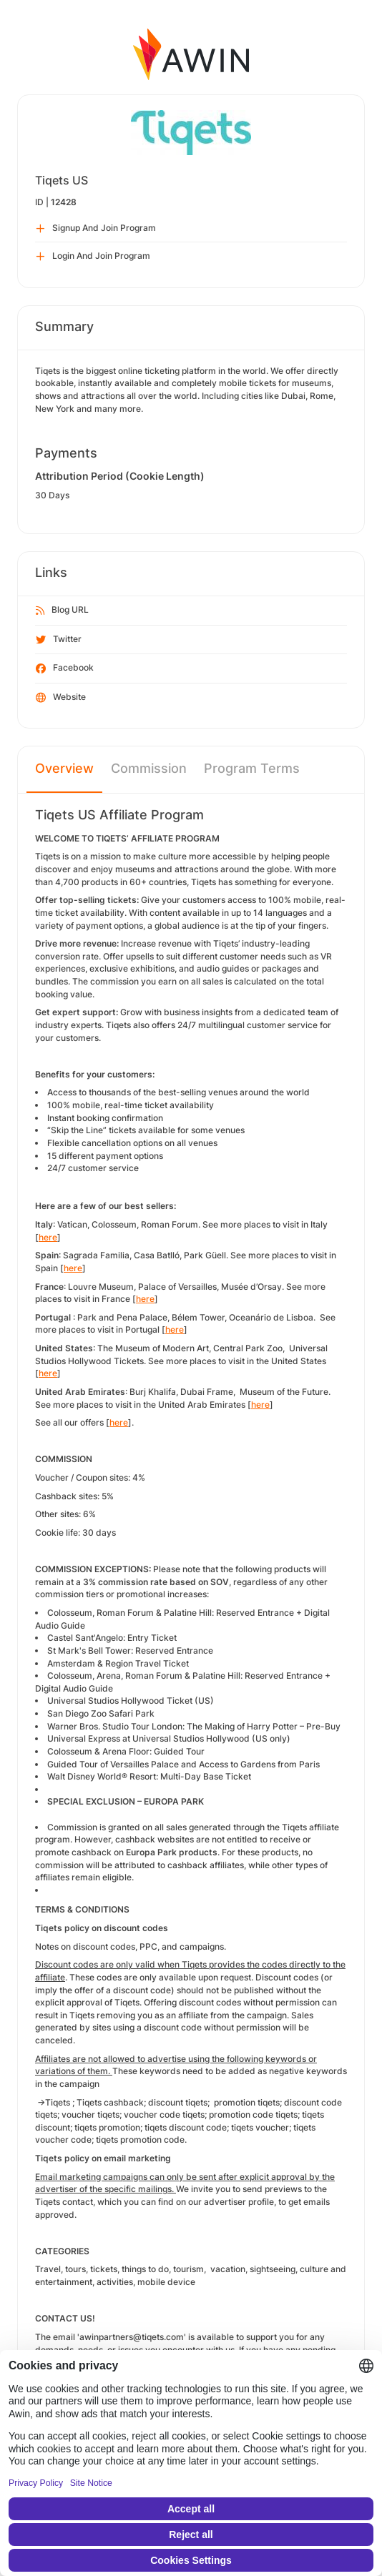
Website (61, 698)
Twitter (59, 640)
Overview (64, 768)
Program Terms (252, 768)
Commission (149, 768)
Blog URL (62, 610)
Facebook (65, 668)
